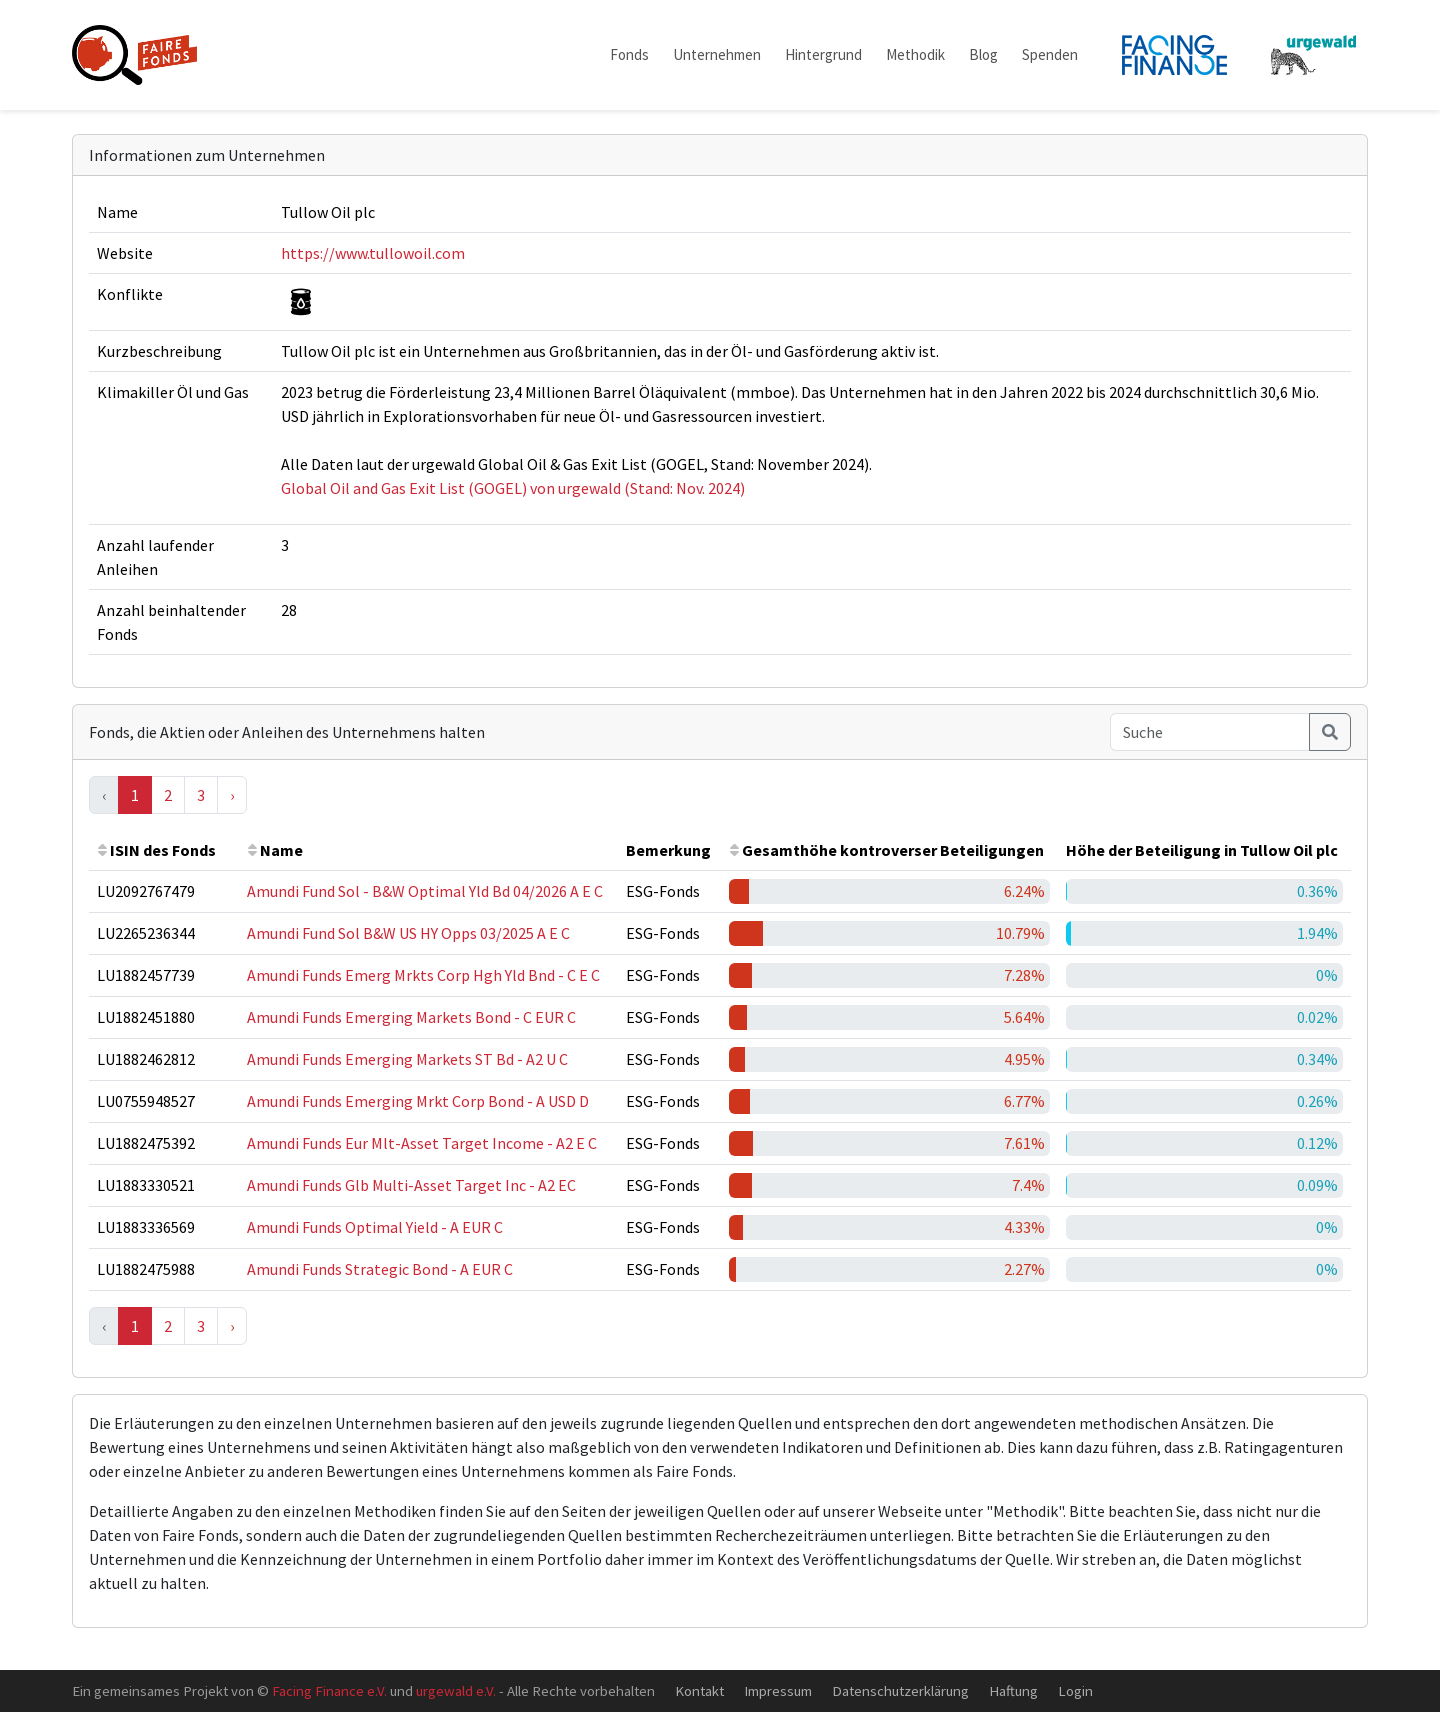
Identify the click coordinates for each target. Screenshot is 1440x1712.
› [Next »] (232, 795)
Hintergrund (823, 54)
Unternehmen (717, 54)
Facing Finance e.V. (329, 1690)
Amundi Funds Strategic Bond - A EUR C (380, 1269)
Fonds (629, 54)
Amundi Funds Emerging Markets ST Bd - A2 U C (407, 1059)
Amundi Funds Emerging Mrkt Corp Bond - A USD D (418, 1101)
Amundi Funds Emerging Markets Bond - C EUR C (411, 1017)
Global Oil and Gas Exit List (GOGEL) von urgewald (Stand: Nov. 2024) (513, 488)
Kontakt (699, 1690)
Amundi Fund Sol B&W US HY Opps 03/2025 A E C (408, 933)
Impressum (778, 1690)
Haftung (1013, 1690)
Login (1075, 1690)
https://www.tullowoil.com (373, 253)
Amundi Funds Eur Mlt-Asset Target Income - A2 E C (422, 1143)
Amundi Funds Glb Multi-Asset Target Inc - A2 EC (411, 1185)
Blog (983, 54)
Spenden (1050, 54)
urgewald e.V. (456, 1690)
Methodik (915, 54)
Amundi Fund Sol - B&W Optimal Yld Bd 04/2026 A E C (425, 891)
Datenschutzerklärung (900, 1690)
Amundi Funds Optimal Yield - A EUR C (375, 1227)
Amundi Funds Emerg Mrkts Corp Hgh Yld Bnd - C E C (423, 975)
